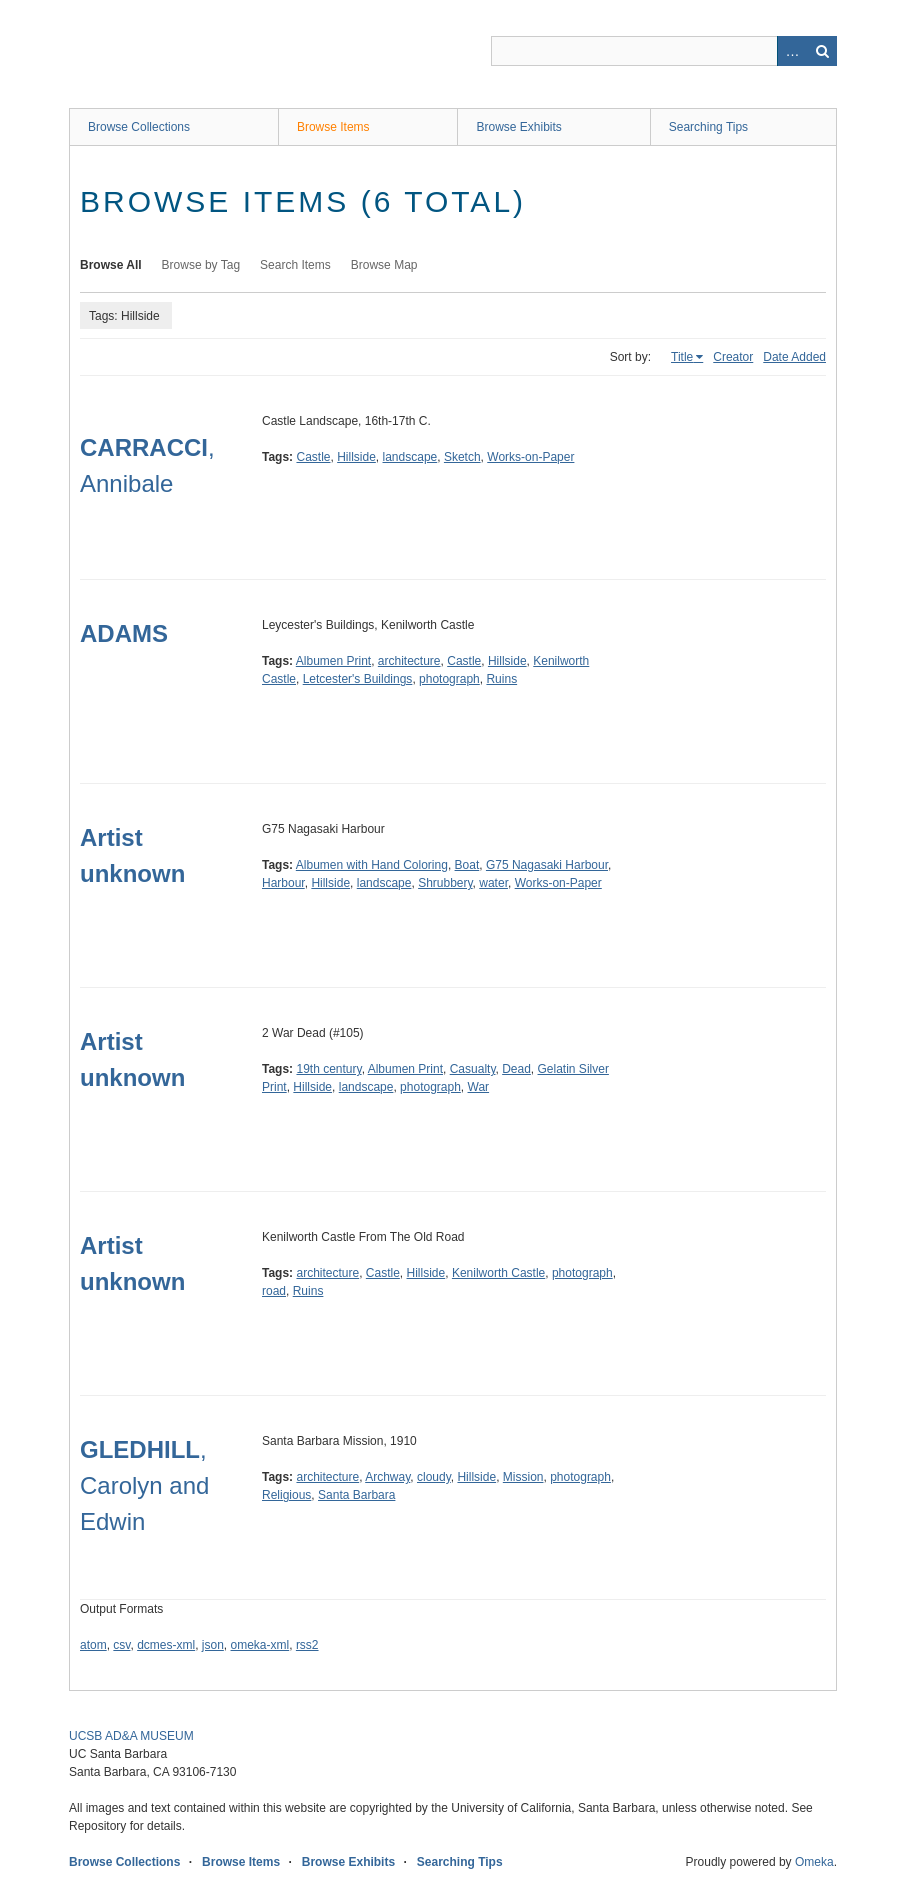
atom (93, 1645)
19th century (328, 1069)
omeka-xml (260, 1645)
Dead (516, 1069)
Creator (733, 357)
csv (121, 1645)
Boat (467, 865)
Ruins (501, 679)
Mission (523, 1477)
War (479, 1087)
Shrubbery (445, 883)
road (274, 1291)
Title (682, 357)
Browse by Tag (201, 265)
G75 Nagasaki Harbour (547, 865)
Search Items (295, 265)
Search (822, 51)
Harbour (283, 883)
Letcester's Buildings (358, 679)
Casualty (473, 1069)
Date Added (794, 357)
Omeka (814, 1862)
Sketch (462, 457)
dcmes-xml (166, 1645)
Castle (313, 457)
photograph (449, 679)
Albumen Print (333, 661)
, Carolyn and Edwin (144, 1485)
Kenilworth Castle (498, 1273)
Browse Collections (139, 127)
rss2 (307, 1645)
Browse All (111, 265)
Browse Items (333, 127)
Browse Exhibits (518, 127)
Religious (286, 1495)
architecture (409, 661)
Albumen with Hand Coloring (372, 865)
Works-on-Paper (530, 457)
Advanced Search (792, 51)
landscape (410, 457)
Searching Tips (708, 127)
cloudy (434, 1477)
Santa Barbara (356, 1495)
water (493, 883)
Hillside (356, 457)
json (213, 1645)
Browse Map (384, 265)
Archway (387, 1477)
